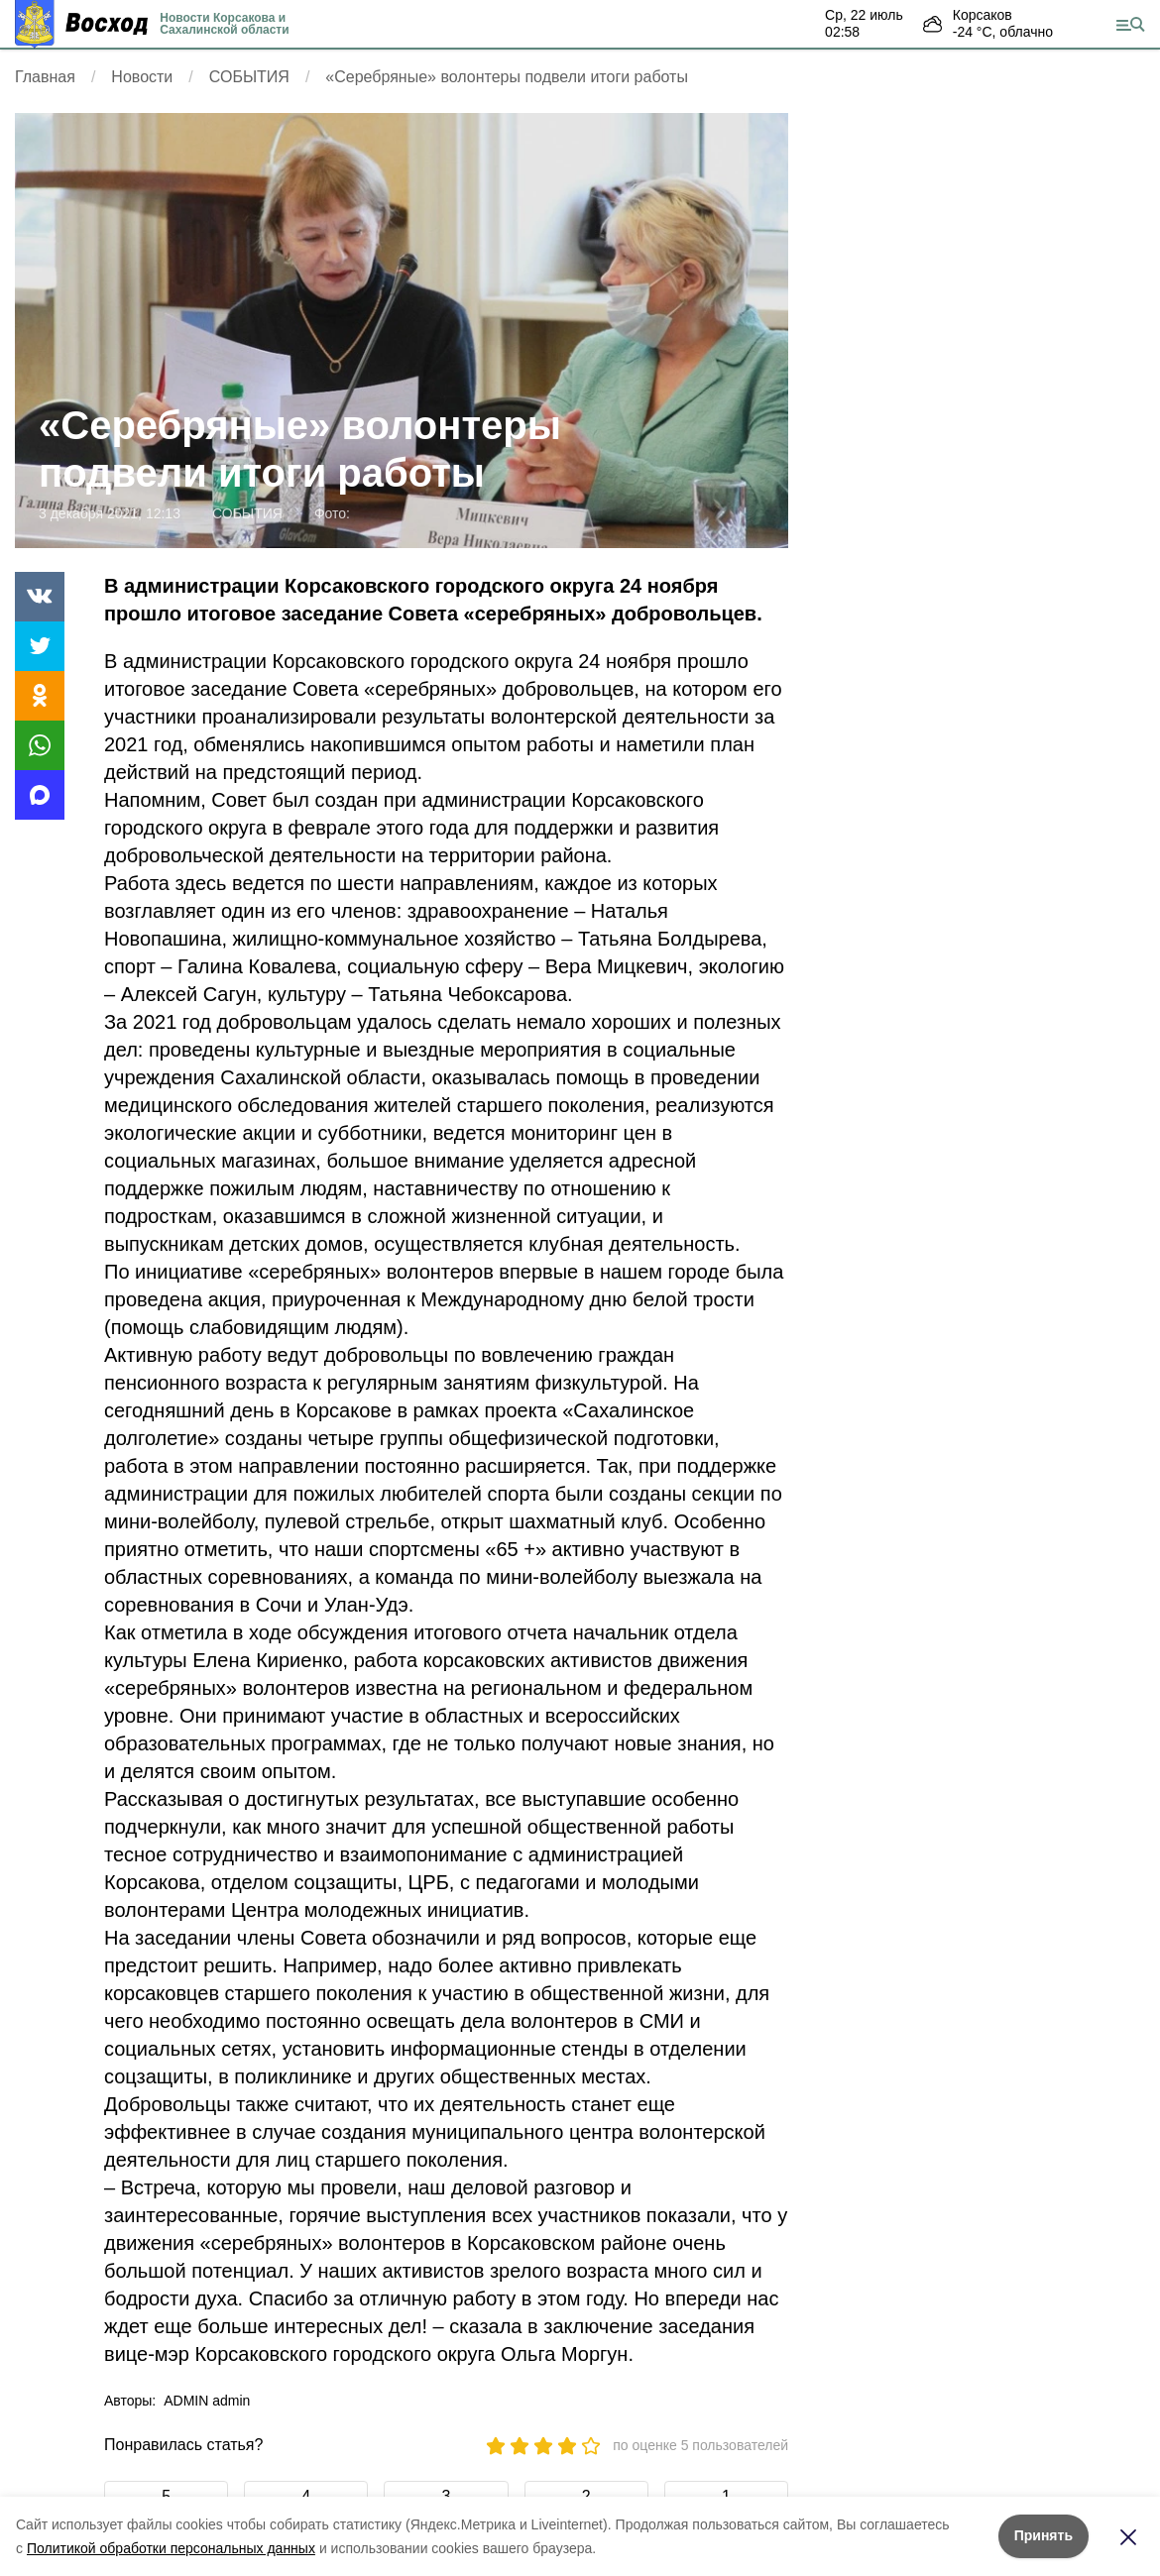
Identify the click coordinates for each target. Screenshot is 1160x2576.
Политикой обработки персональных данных (171, 2548)
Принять (1043, 2535)
